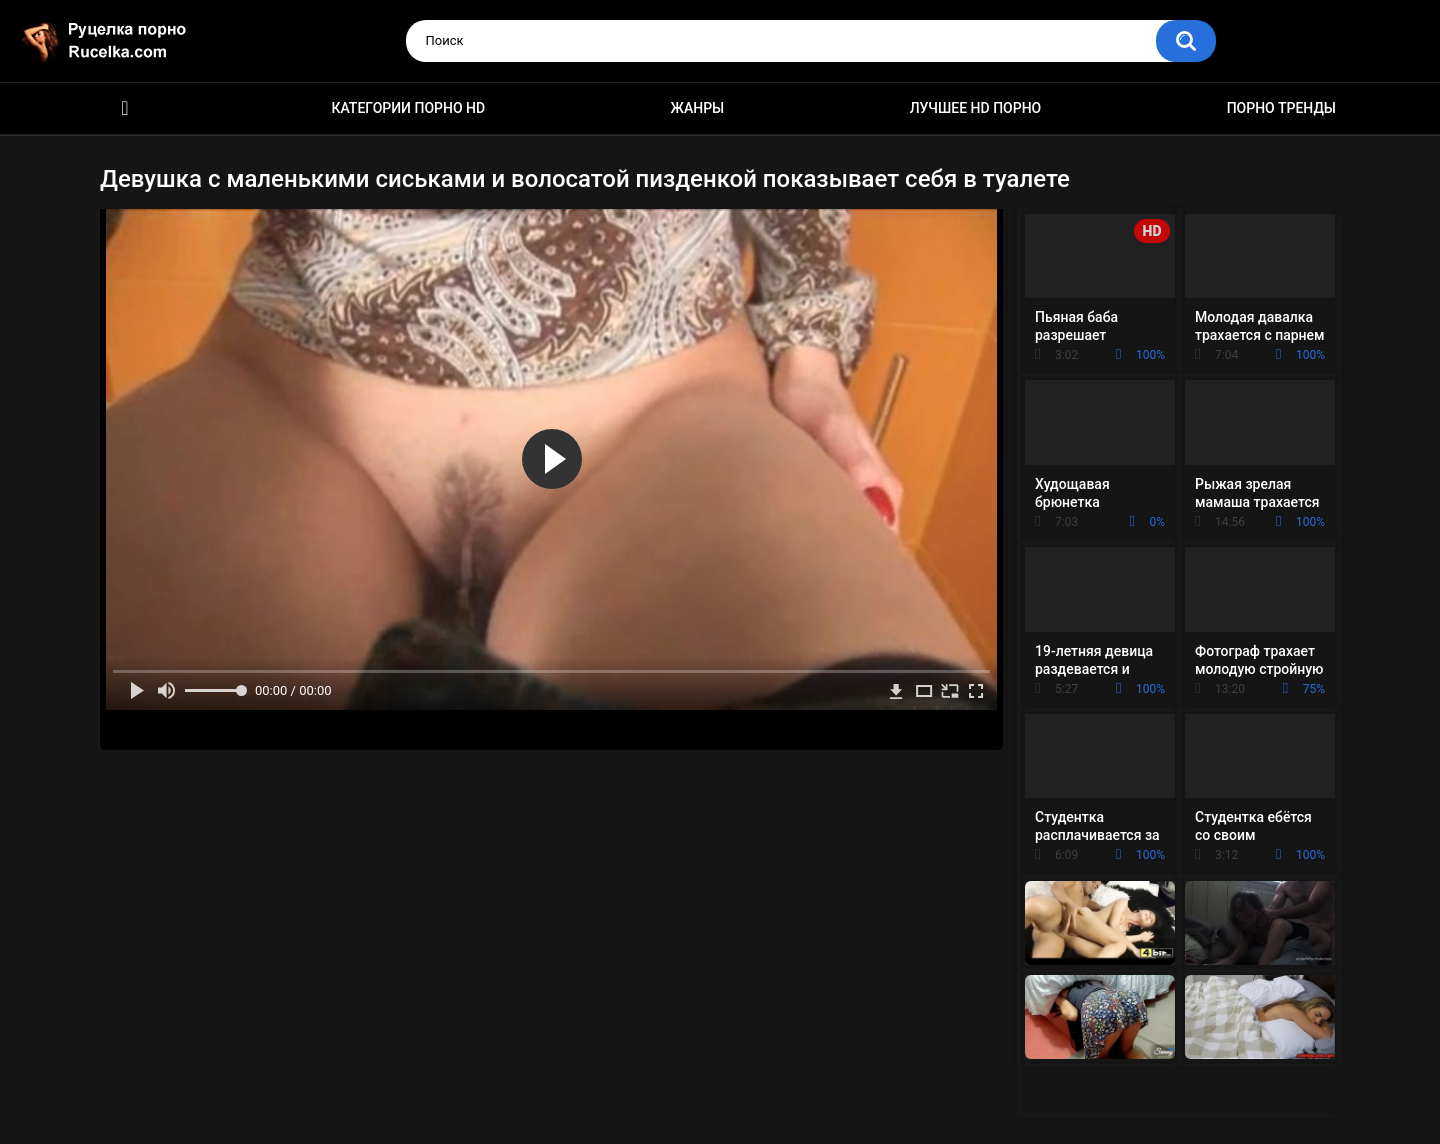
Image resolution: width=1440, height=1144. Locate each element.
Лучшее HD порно (976, 108)
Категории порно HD (408, 108)
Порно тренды (1281, 108)
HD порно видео (125, 108)
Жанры (698, 108)
